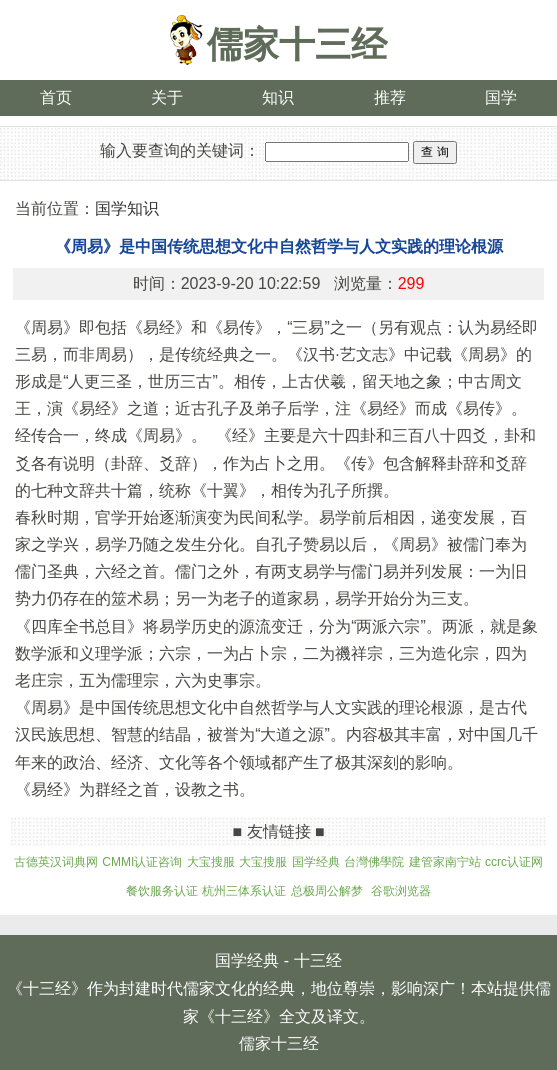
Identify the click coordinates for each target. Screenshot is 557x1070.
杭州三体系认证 (244, 891)
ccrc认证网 (514, 862)
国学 (501, 97)
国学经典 (316, 862)
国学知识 (127, 208)
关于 (167, 97)
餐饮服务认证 (162, 891)
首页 (56, 97)
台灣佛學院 (374, 862)
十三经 (318, 960)
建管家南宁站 (445, 862)
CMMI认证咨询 (142, 862)
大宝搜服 (211, 862)
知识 (278, 97)
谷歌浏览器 (401, 891)
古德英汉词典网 (56, 862)
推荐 (390, 97)
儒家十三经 (297, 44)
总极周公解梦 (327, 891)
